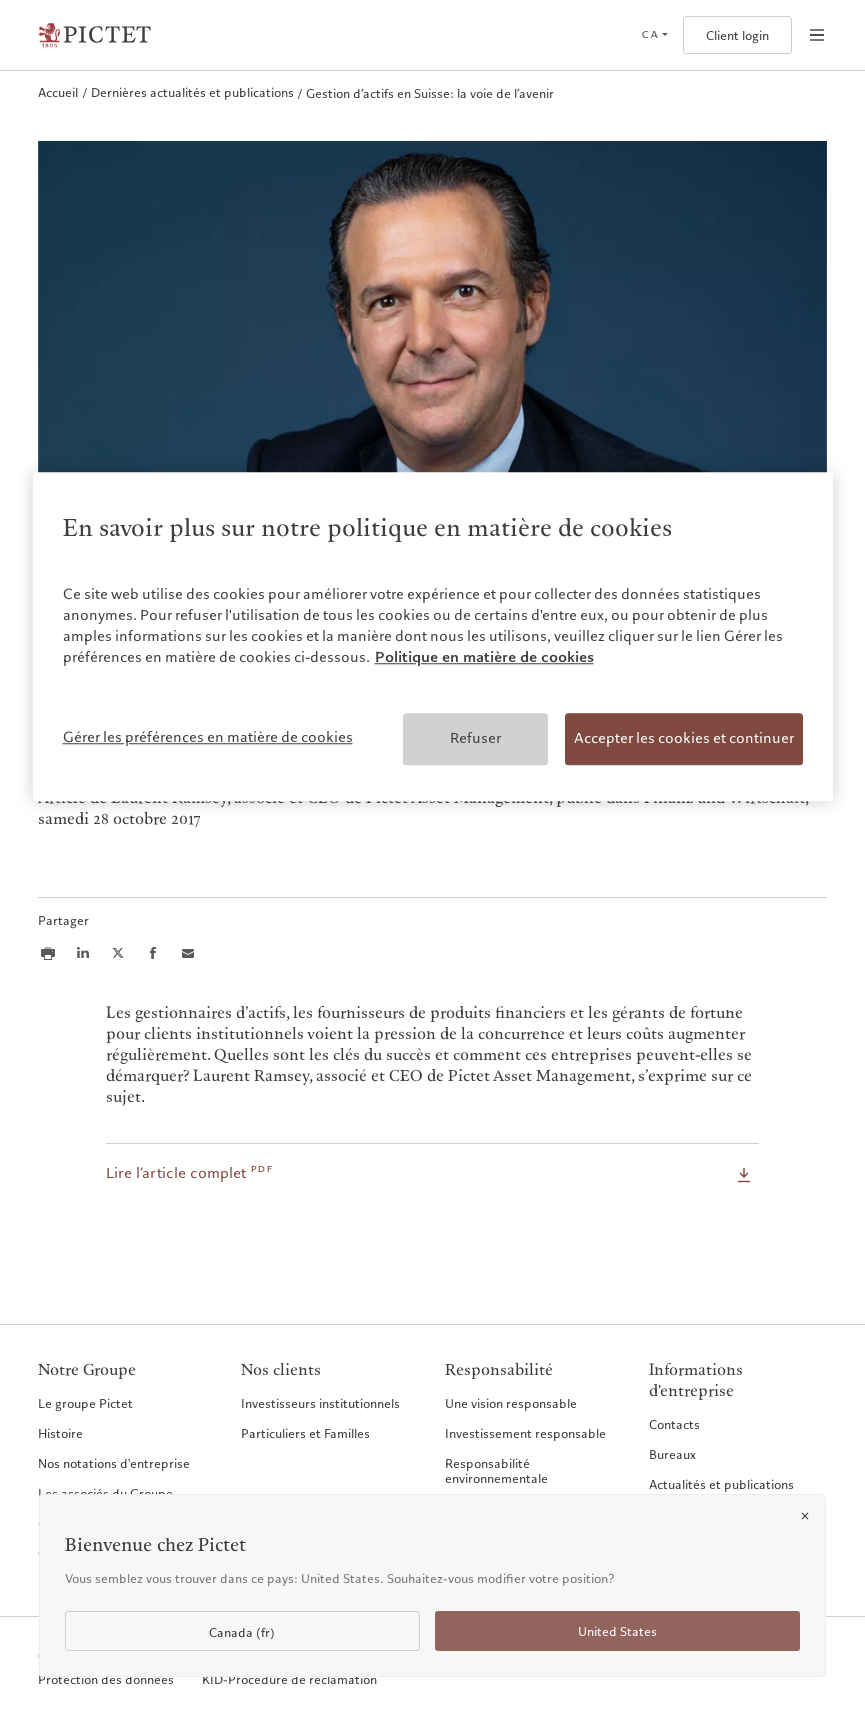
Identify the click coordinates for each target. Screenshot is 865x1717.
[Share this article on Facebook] (153, 953)
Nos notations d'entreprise (114, 1463)
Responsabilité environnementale (496, 1470)
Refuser (475, 739)
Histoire (60, 1433)
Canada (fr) (242, 1632)
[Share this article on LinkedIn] (83, 953)
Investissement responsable (525, 1433)
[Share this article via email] (188, 953)
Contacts (674, 1424)
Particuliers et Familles (305, 1433)
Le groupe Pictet (85, 1403)
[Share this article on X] (118, 953)
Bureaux (672, 1454)
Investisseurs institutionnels (320, 1403)
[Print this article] (48, 953)
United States (617, 1631)
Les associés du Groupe (105, 1493)
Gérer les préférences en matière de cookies (208, 738)
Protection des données (106, 1679)
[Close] (805, 1516)
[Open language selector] (654, 35)
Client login (737, 35)
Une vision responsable (511, 1403)
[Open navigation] (817, 35)
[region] (433, 636)
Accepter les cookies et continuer (684, 739)
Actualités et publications (721, 1484)
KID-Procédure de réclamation (289, 1679)
